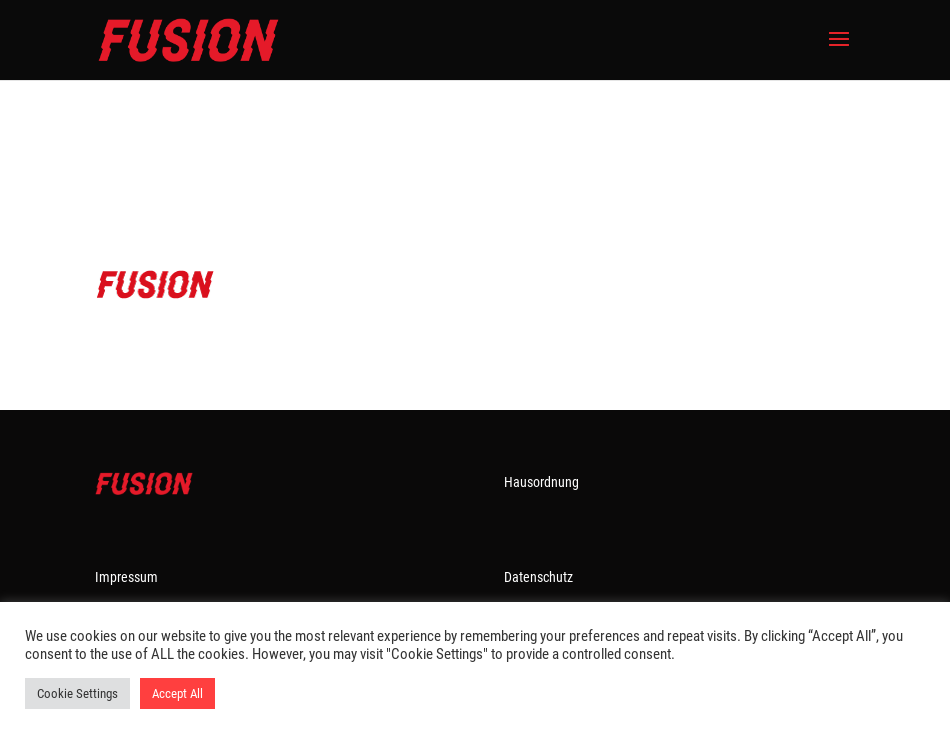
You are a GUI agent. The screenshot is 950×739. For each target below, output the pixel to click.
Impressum (126, 577)
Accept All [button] (177, 693)
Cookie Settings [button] (77, 693)
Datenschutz (538, 577)
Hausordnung (541, 482)
